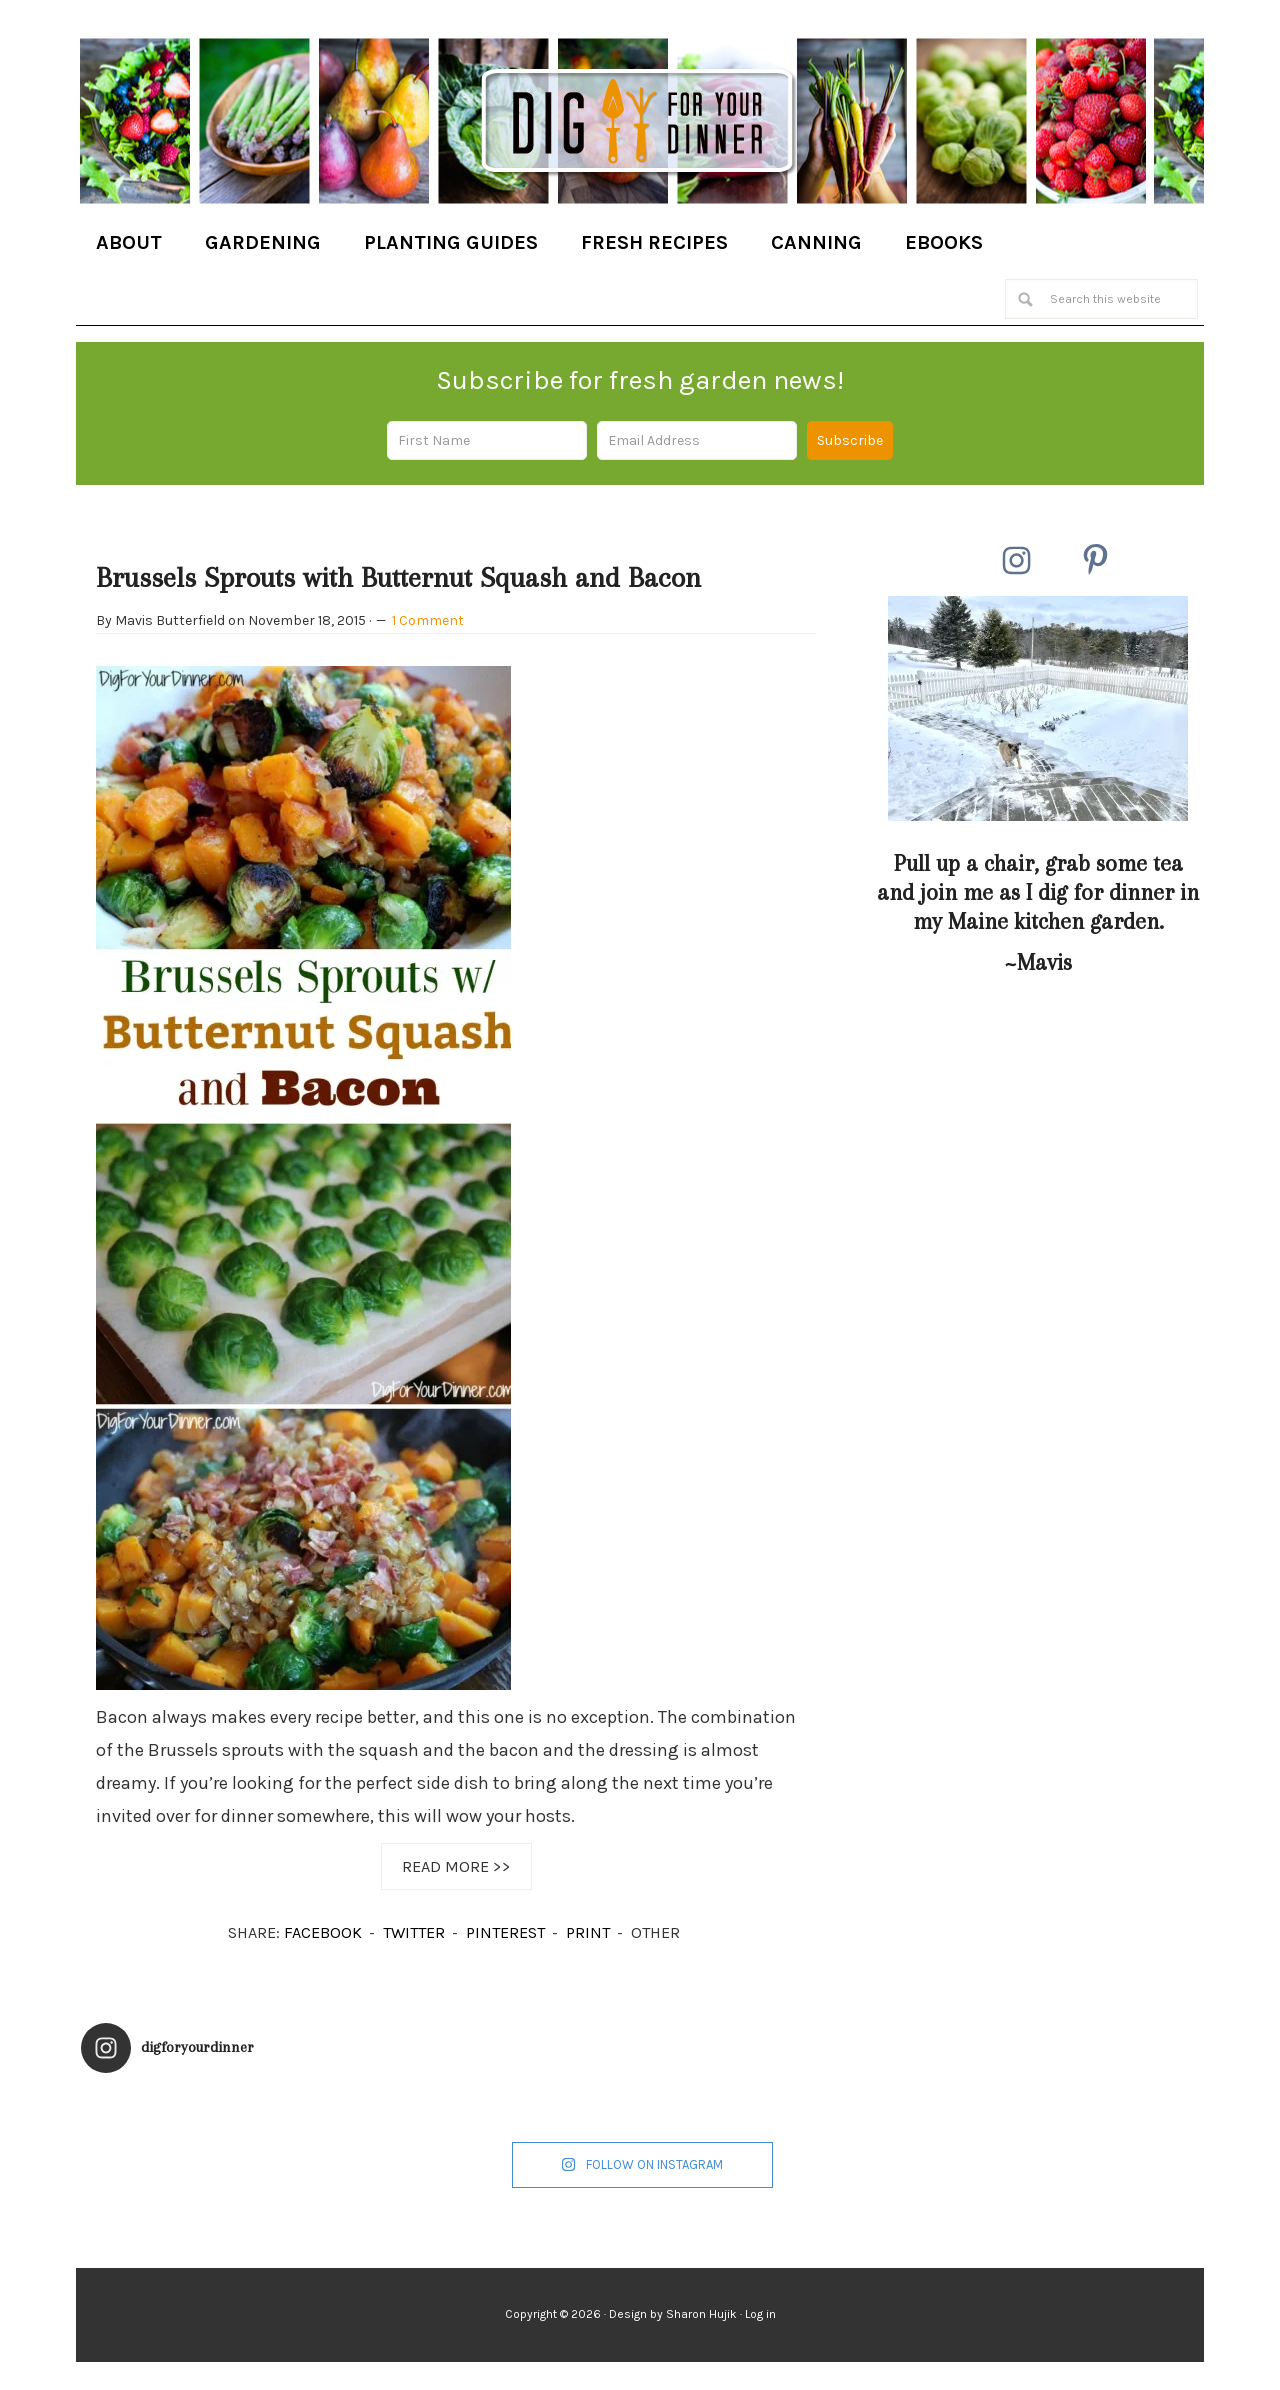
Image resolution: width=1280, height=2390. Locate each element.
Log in (760, 2314)
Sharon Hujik (701, 2314)
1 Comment (428, 620)
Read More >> (456, 1866)
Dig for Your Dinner (640, 123)
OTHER (655, 1932)
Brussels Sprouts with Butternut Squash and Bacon (398, 577)
